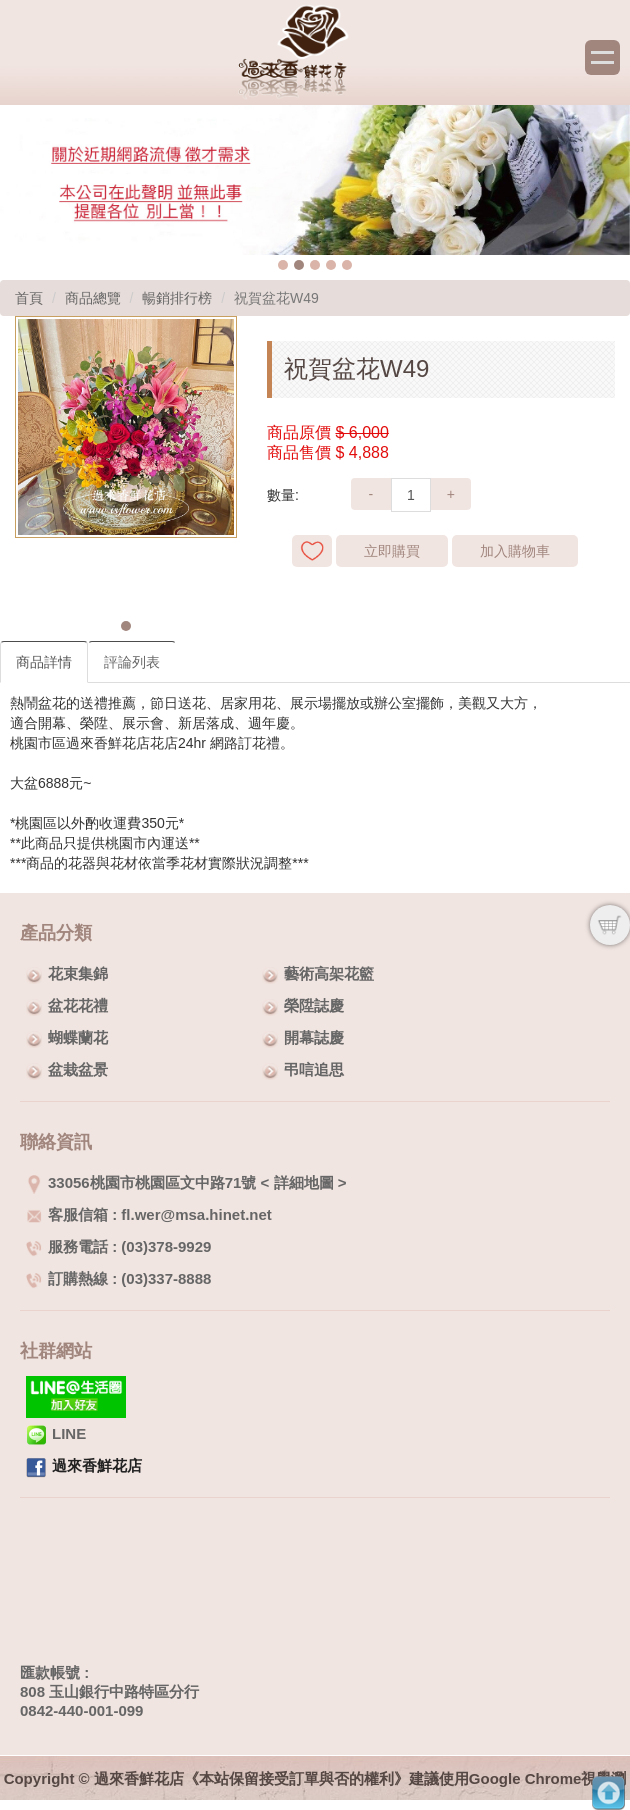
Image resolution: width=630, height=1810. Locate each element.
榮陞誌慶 (314, 1005)
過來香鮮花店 (97, 1465)
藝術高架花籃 (329, 973)
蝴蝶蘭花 (78, 1037)
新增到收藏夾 (312, 551)
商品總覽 (93, 298)
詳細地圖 (304, 1182)
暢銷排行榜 (177, 298)
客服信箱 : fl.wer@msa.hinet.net (149, 1214)
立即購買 (392, 551)
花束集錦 (78, 973)
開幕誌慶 (314, 1037)
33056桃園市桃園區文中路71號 (141, 1182)
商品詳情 (44, 662)
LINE (56, 1433)
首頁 (29, 298)
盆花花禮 (78, 1005)
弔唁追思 (314, 1069)
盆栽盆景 (78, 1069)
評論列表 (132, 662)
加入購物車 (515, 551)
